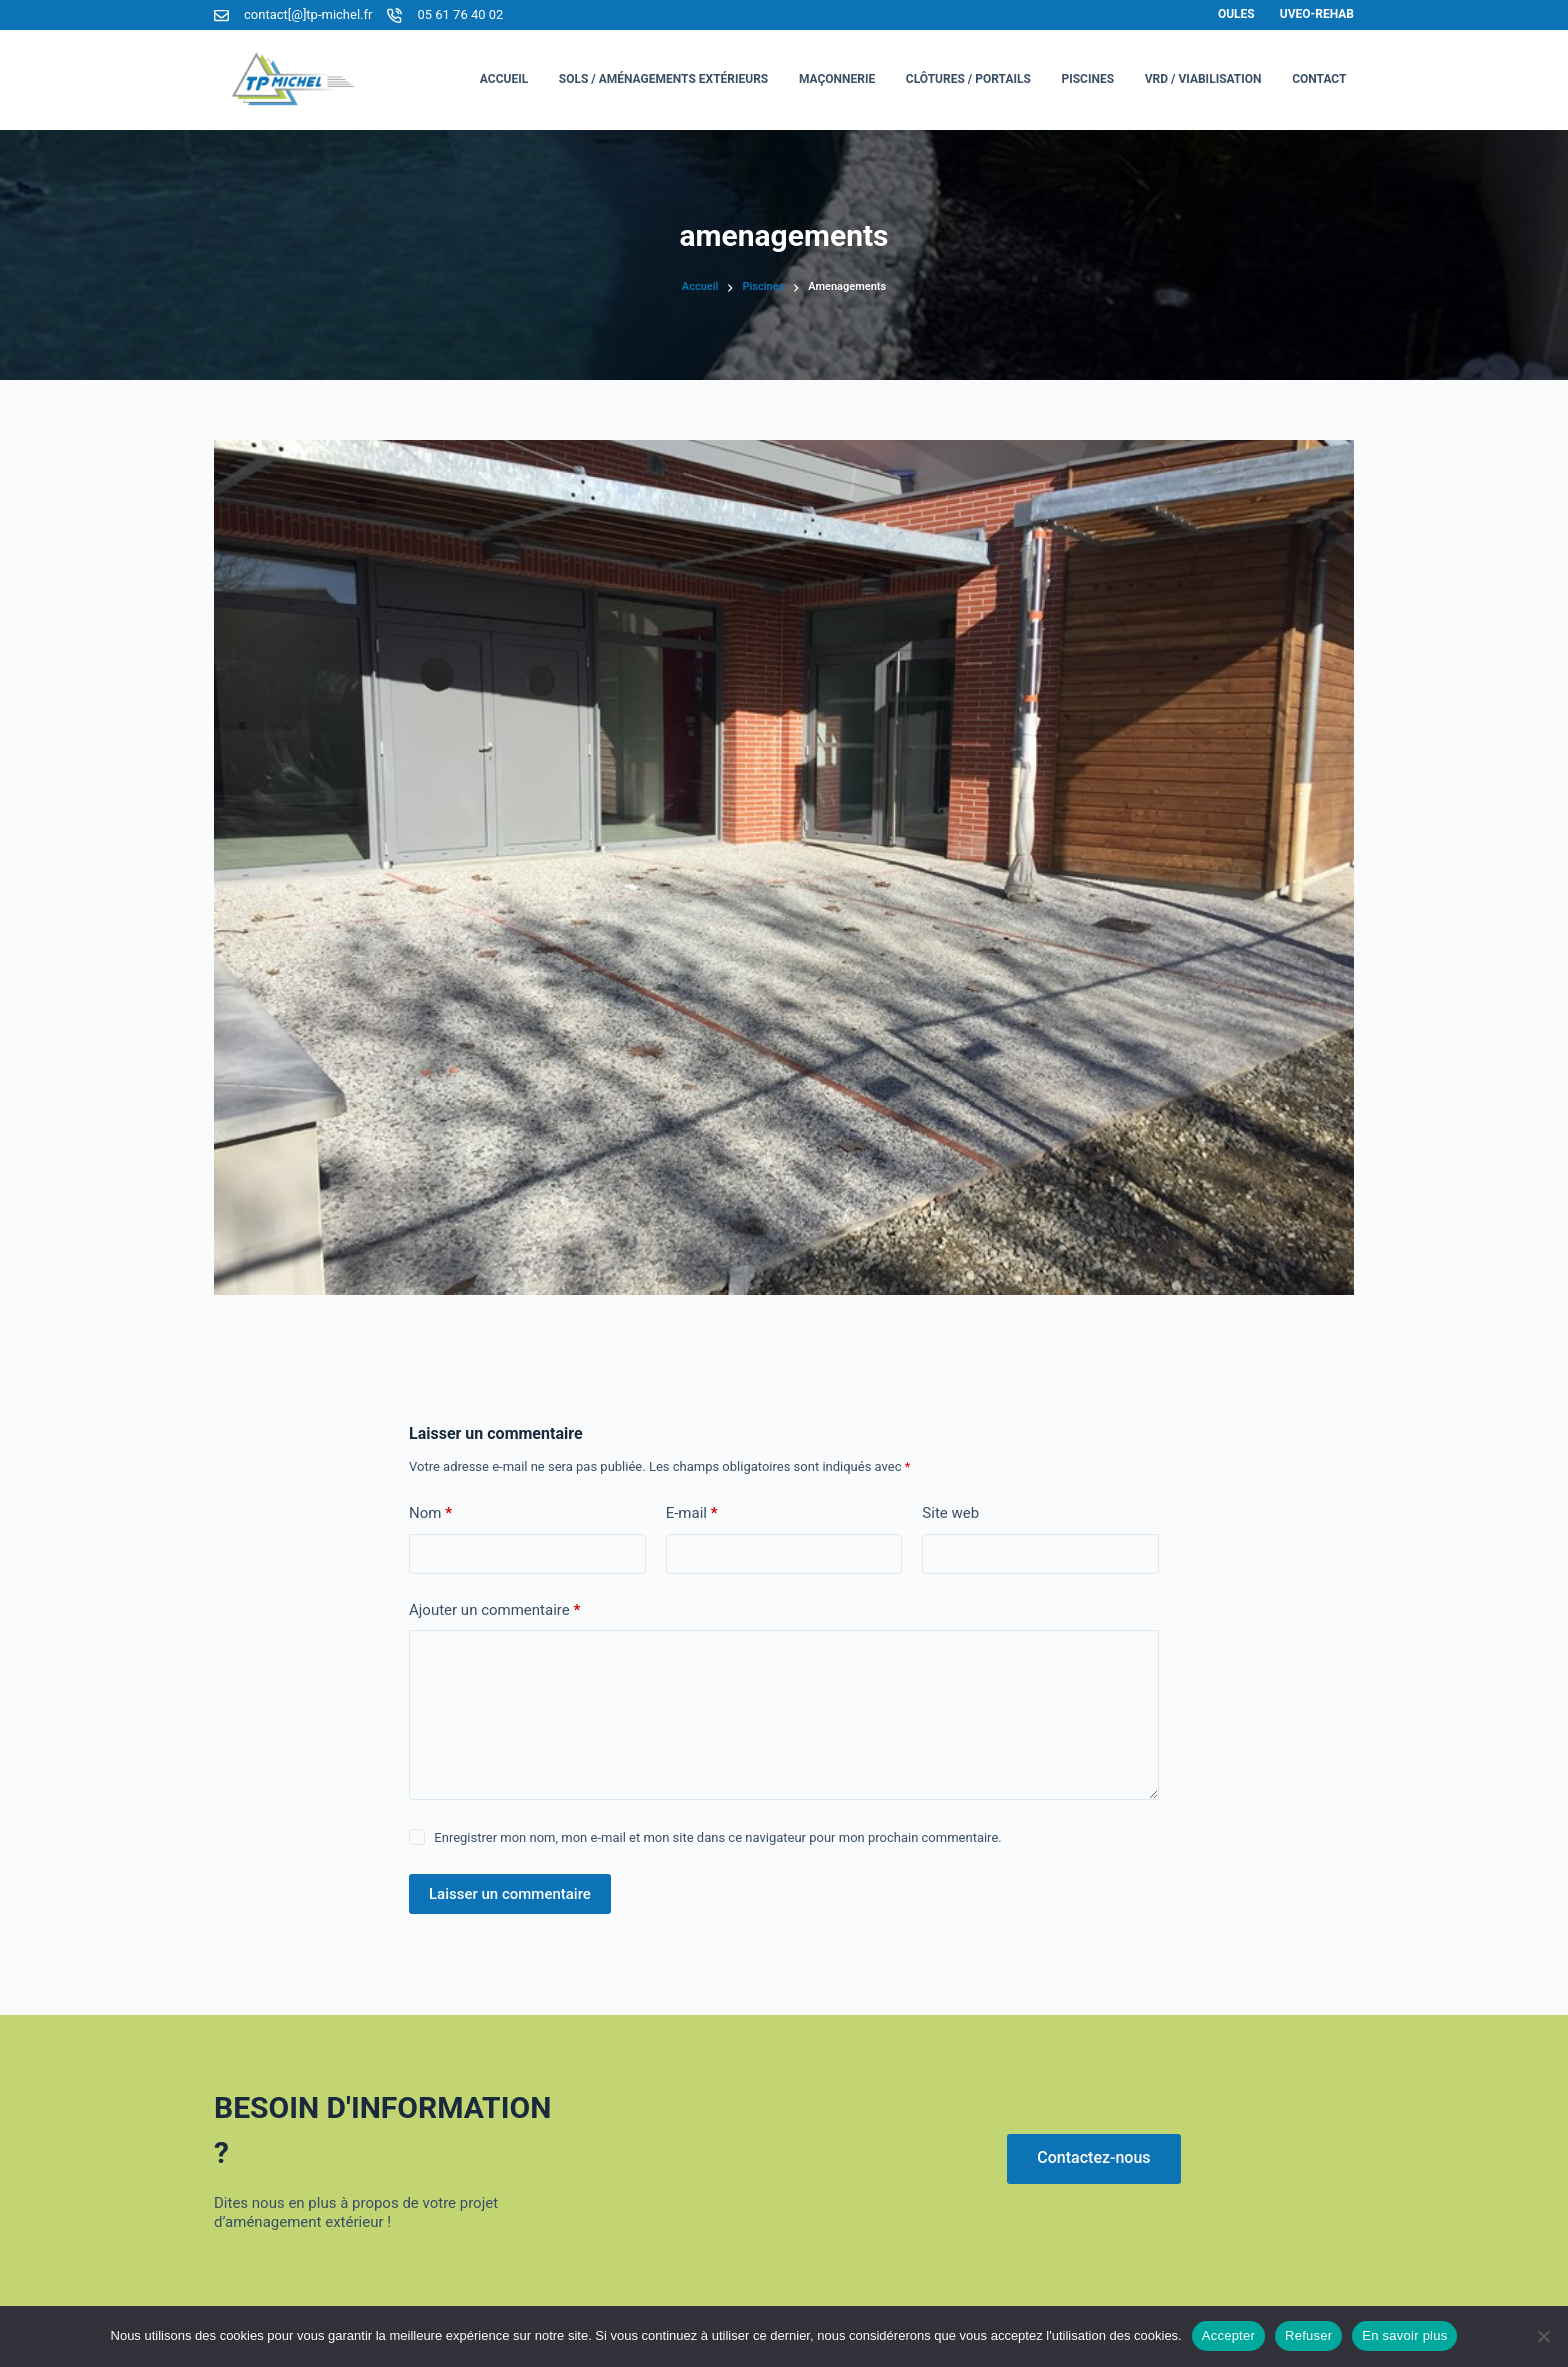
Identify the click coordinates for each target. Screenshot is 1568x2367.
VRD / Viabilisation (1203, 79)
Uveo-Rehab (1317, 14)
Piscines (1087, 79)
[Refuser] (1543, 2336)
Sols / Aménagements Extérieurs (664, 79)
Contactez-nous (1093, 2157)
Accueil (504, 79)
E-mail (692, 1513)
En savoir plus (1404, 2335)
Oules (1236, 14)
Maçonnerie (837, 79)
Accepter (1228, 2335)
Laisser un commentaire (510, 1894)
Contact (1319, 79)
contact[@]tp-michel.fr (308, 14)
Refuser (1308, 2335)
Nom (430, 1513)
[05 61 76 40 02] (394, 15)
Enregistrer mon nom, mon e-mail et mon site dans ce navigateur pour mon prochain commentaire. (717, 1837)
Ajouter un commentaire (494, 1610)
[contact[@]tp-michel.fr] (221, 15)
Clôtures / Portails (968, 79)
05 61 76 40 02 (460, 14)
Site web (950, 1513)
